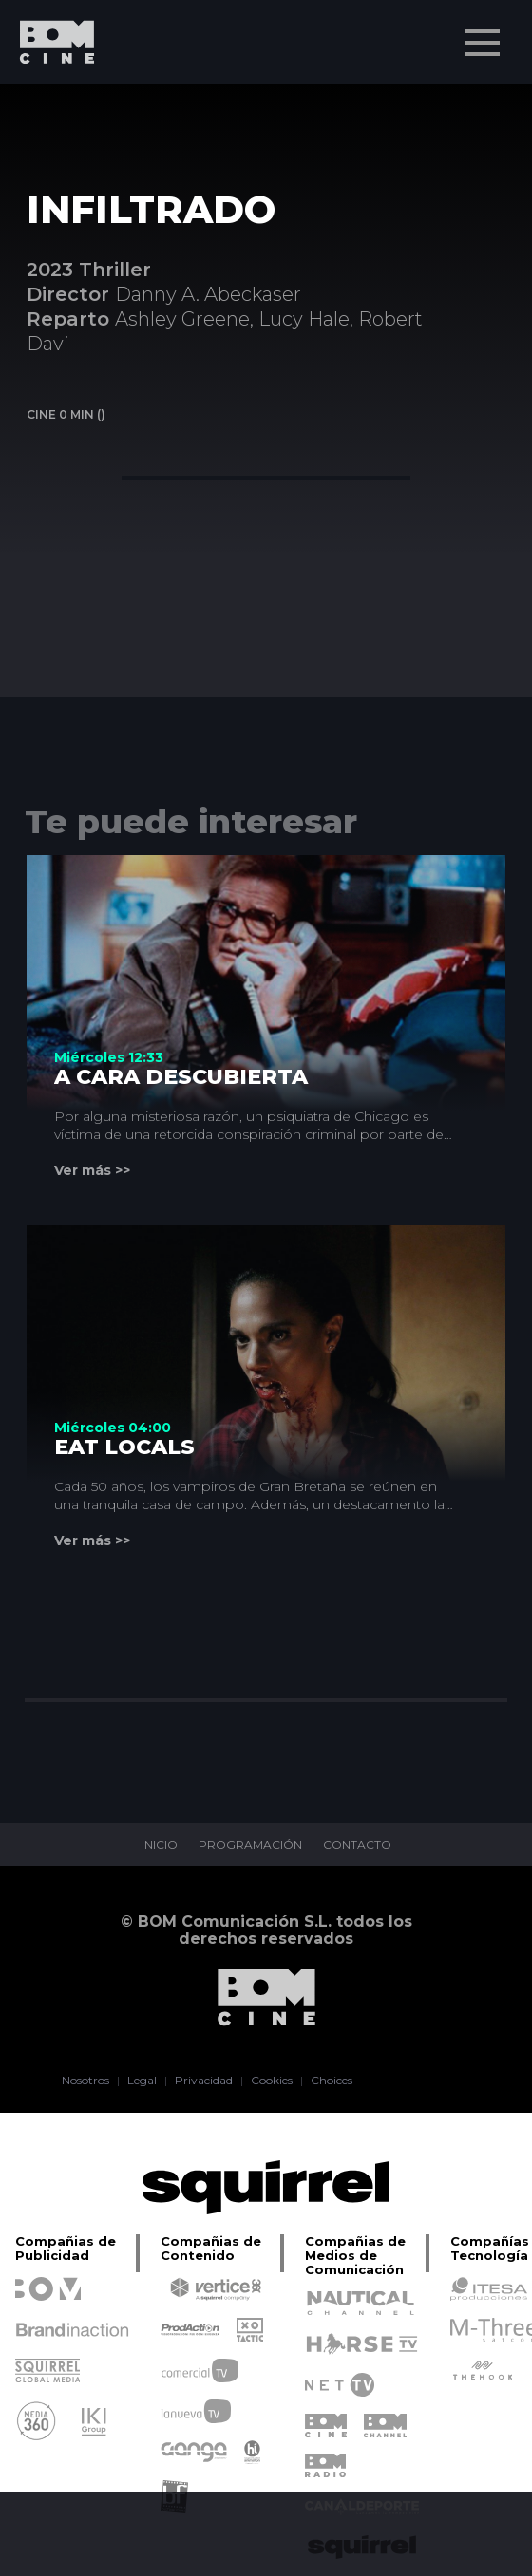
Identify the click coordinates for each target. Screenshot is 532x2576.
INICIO (160, 1845)
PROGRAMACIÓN (250, 1845)
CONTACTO (357, 1845)
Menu (485, 33)
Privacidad (204, 2080)
